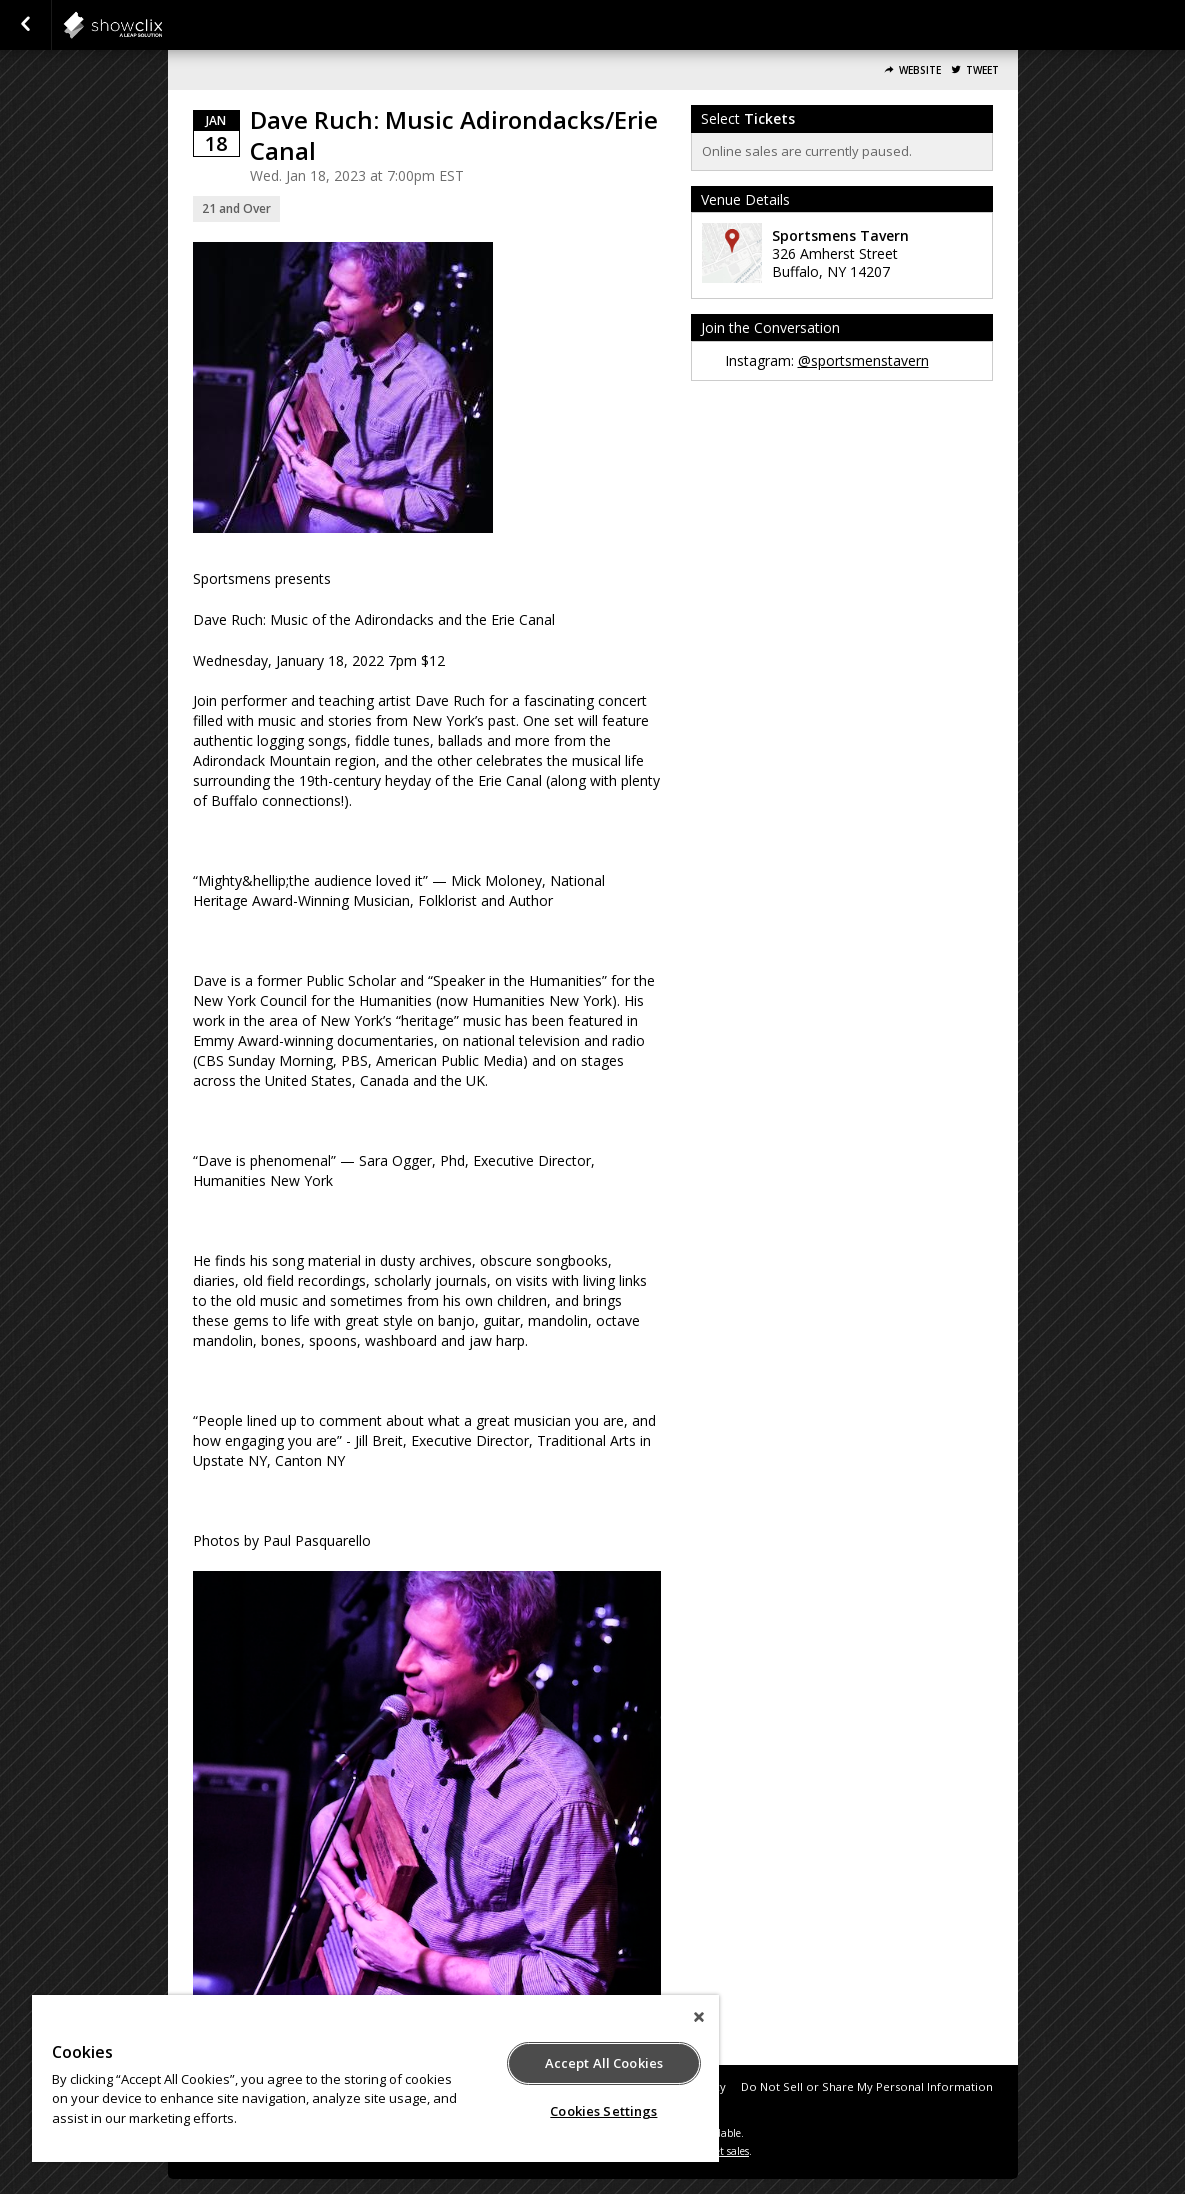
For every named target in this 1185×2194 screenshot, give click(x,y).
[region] (375, 2078)
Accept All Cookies (604, 2063)
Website (920, 70)
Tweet (982, 70)
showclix (162, 25)
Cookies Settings (603, 2111)
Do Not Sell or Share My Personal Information (867, 2086)
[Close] (699, 2017)
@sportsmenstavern (863, 360)
